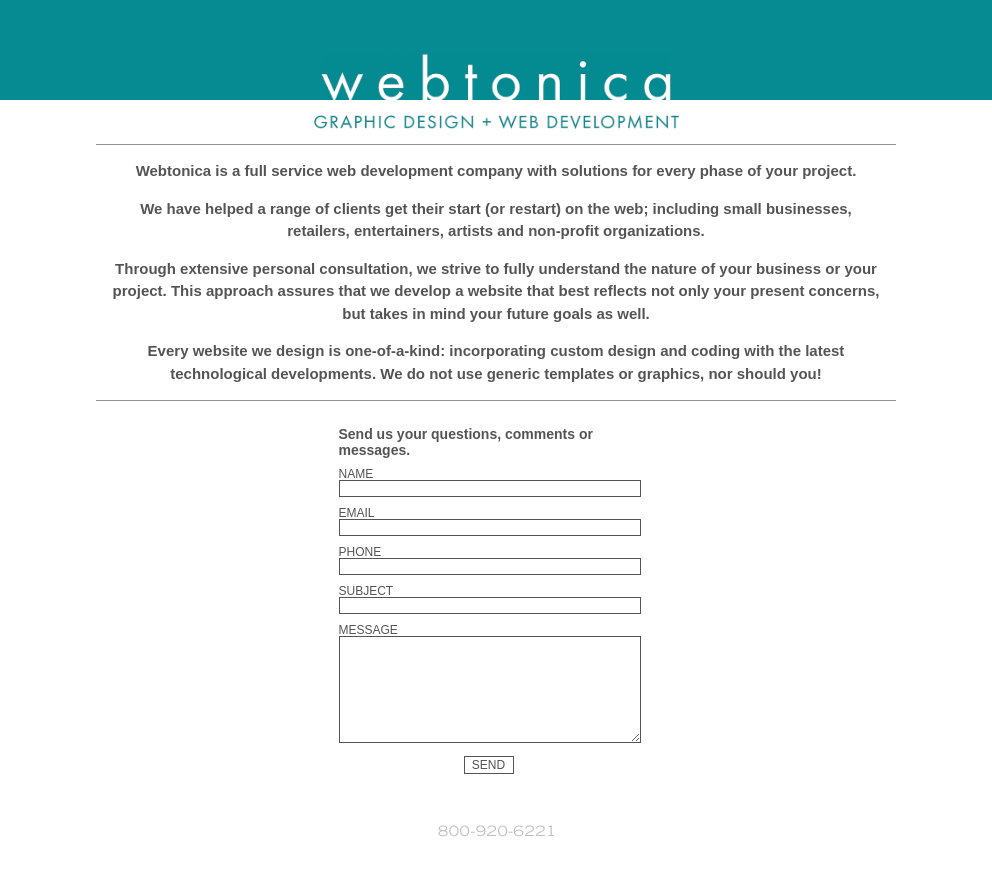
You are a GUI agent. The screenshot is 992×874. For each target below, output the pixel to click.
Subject (366, 591)
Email (357, 513)
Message (368, 630)
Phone (360, 552)
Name (356, 474)
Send (488, 786)
